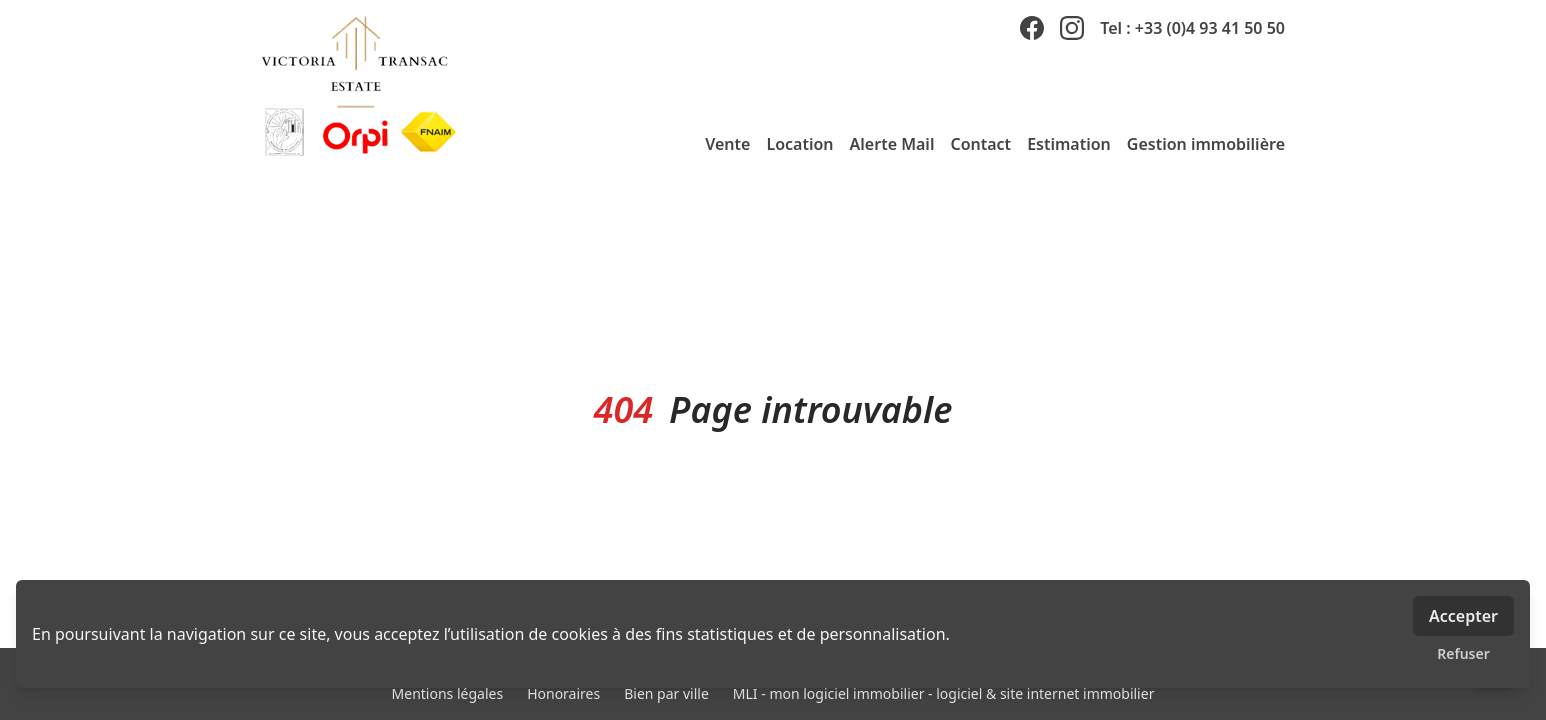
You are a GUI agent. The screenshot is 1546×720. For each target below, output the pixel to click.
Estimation (1069, 144)
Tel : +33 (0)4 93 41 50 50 (1192, 28)
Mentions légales (448, 693)
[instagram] (1072, 28)
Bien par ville (666, 693)
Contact (980, 144)
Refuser (1463, 653)
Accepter (1463, 616)
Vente (727, 144)
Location (799, 144)
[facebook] (1032, 28)
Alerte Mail (892, 144)
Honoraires (563, 693)
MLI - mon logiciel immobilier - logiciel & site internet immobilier (944, 693)
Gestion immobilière (1206, 144)
